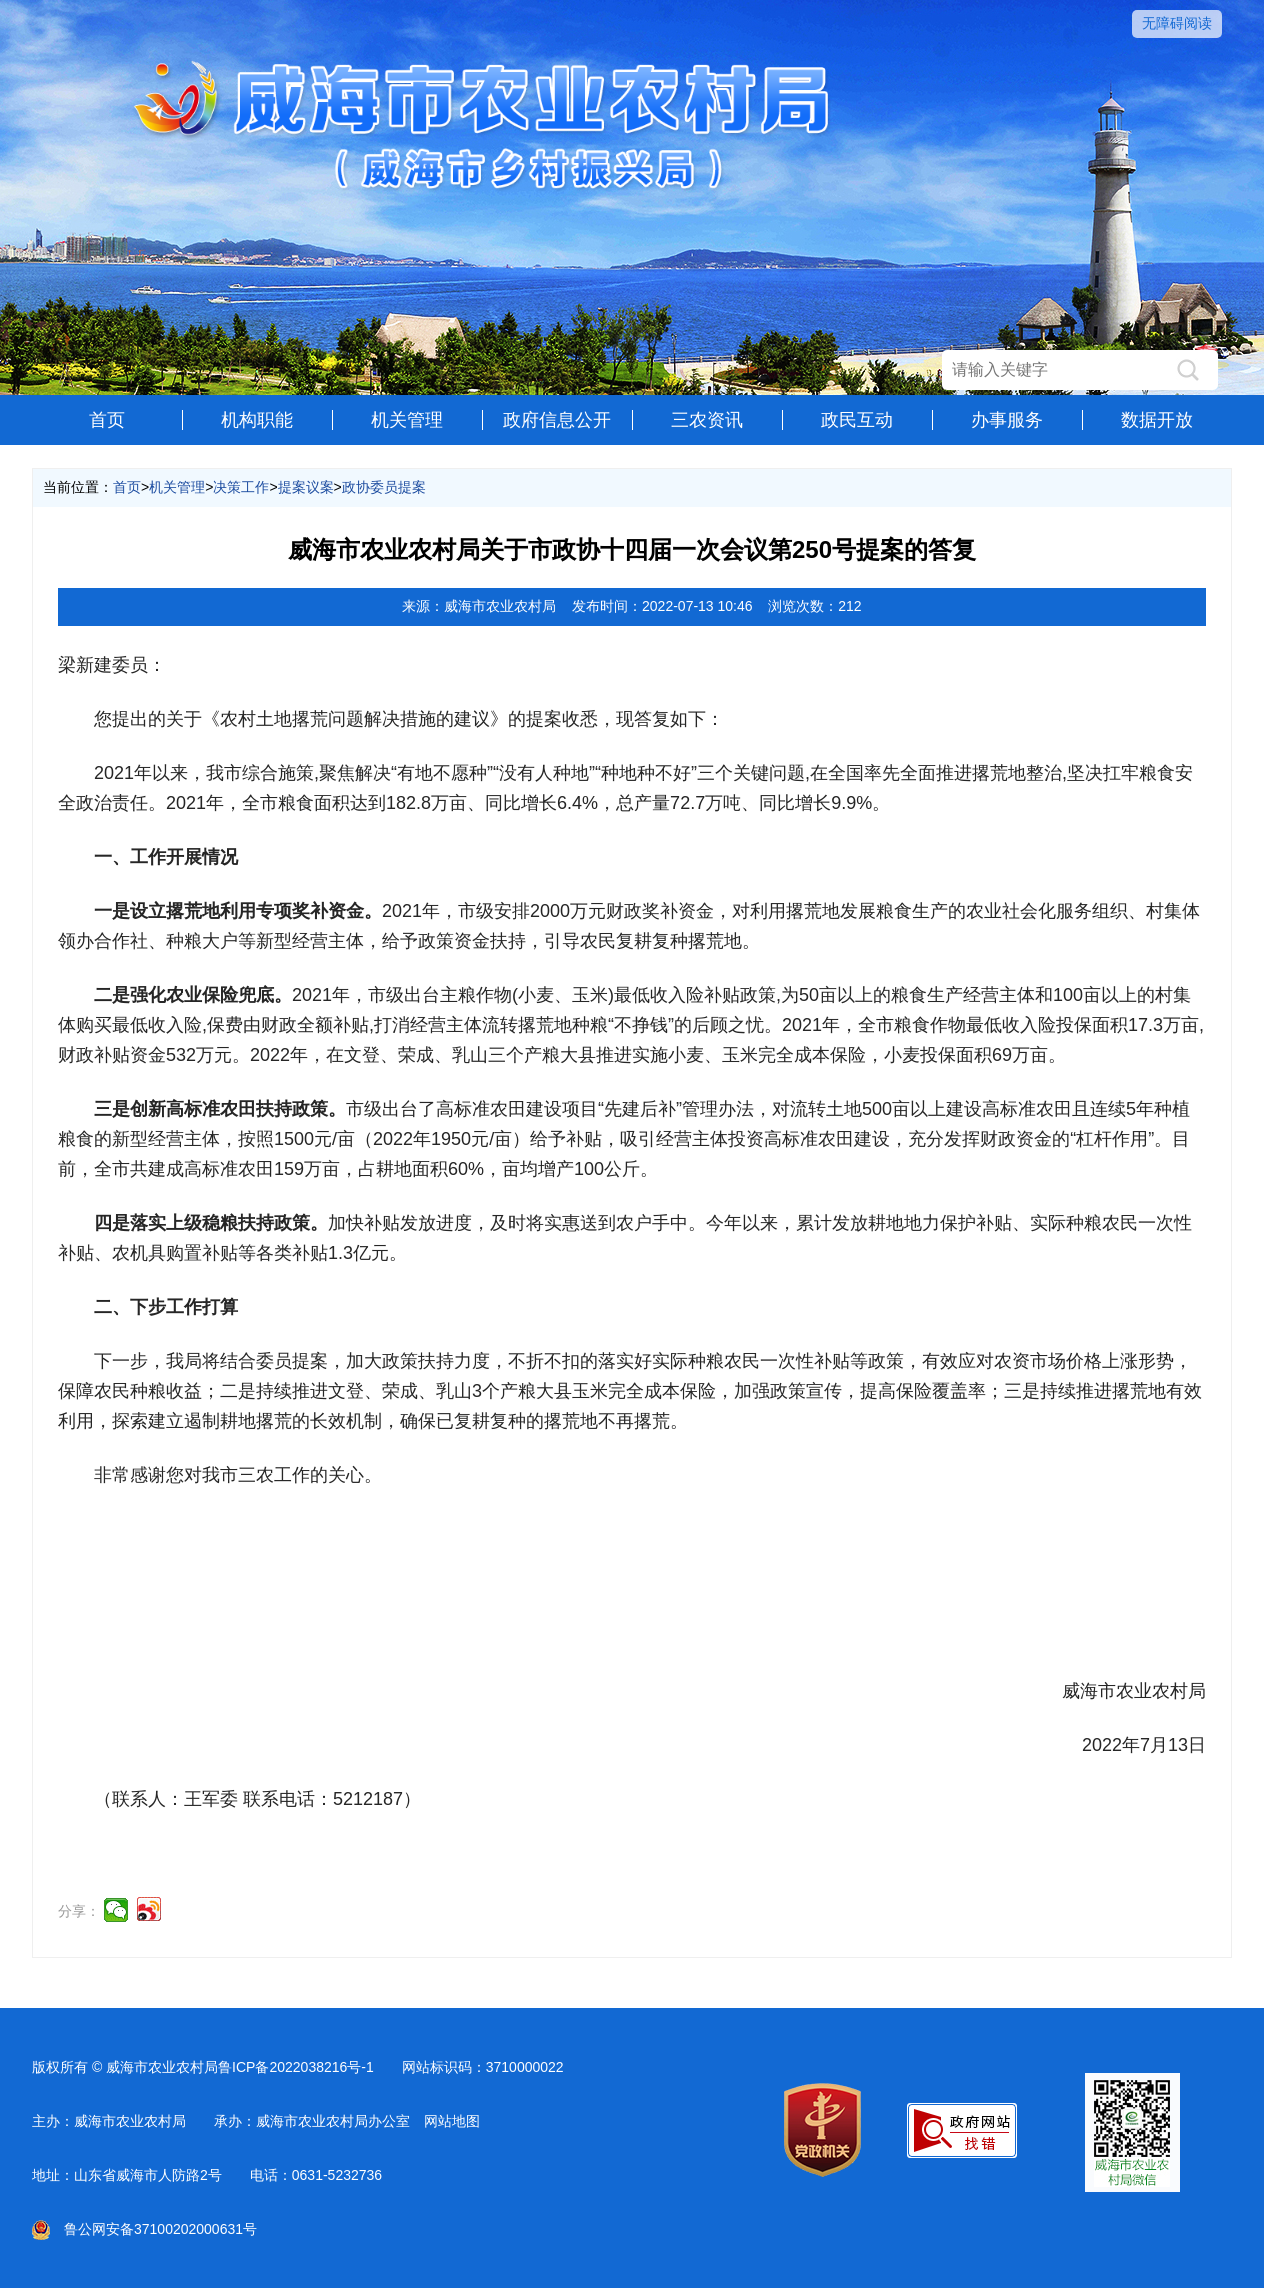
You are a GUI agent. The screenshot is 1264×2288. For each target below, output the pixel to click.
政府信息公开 (557, 420)
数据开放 (1157, 420)
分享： (79, 1911)
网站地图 (452, 2121)
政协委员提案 (384, 487)
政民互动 (857, 420)
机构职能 (257, 420)
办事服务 (1007, 420)
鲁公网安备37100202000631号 (144, 2229)
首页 (107, 420)
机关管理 (407, 420)
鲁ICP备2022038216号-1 (296, 2067)
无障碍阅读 (1177, 23)
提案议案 (306, 487)
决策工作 (241, 487)
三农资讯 (707, 420)
